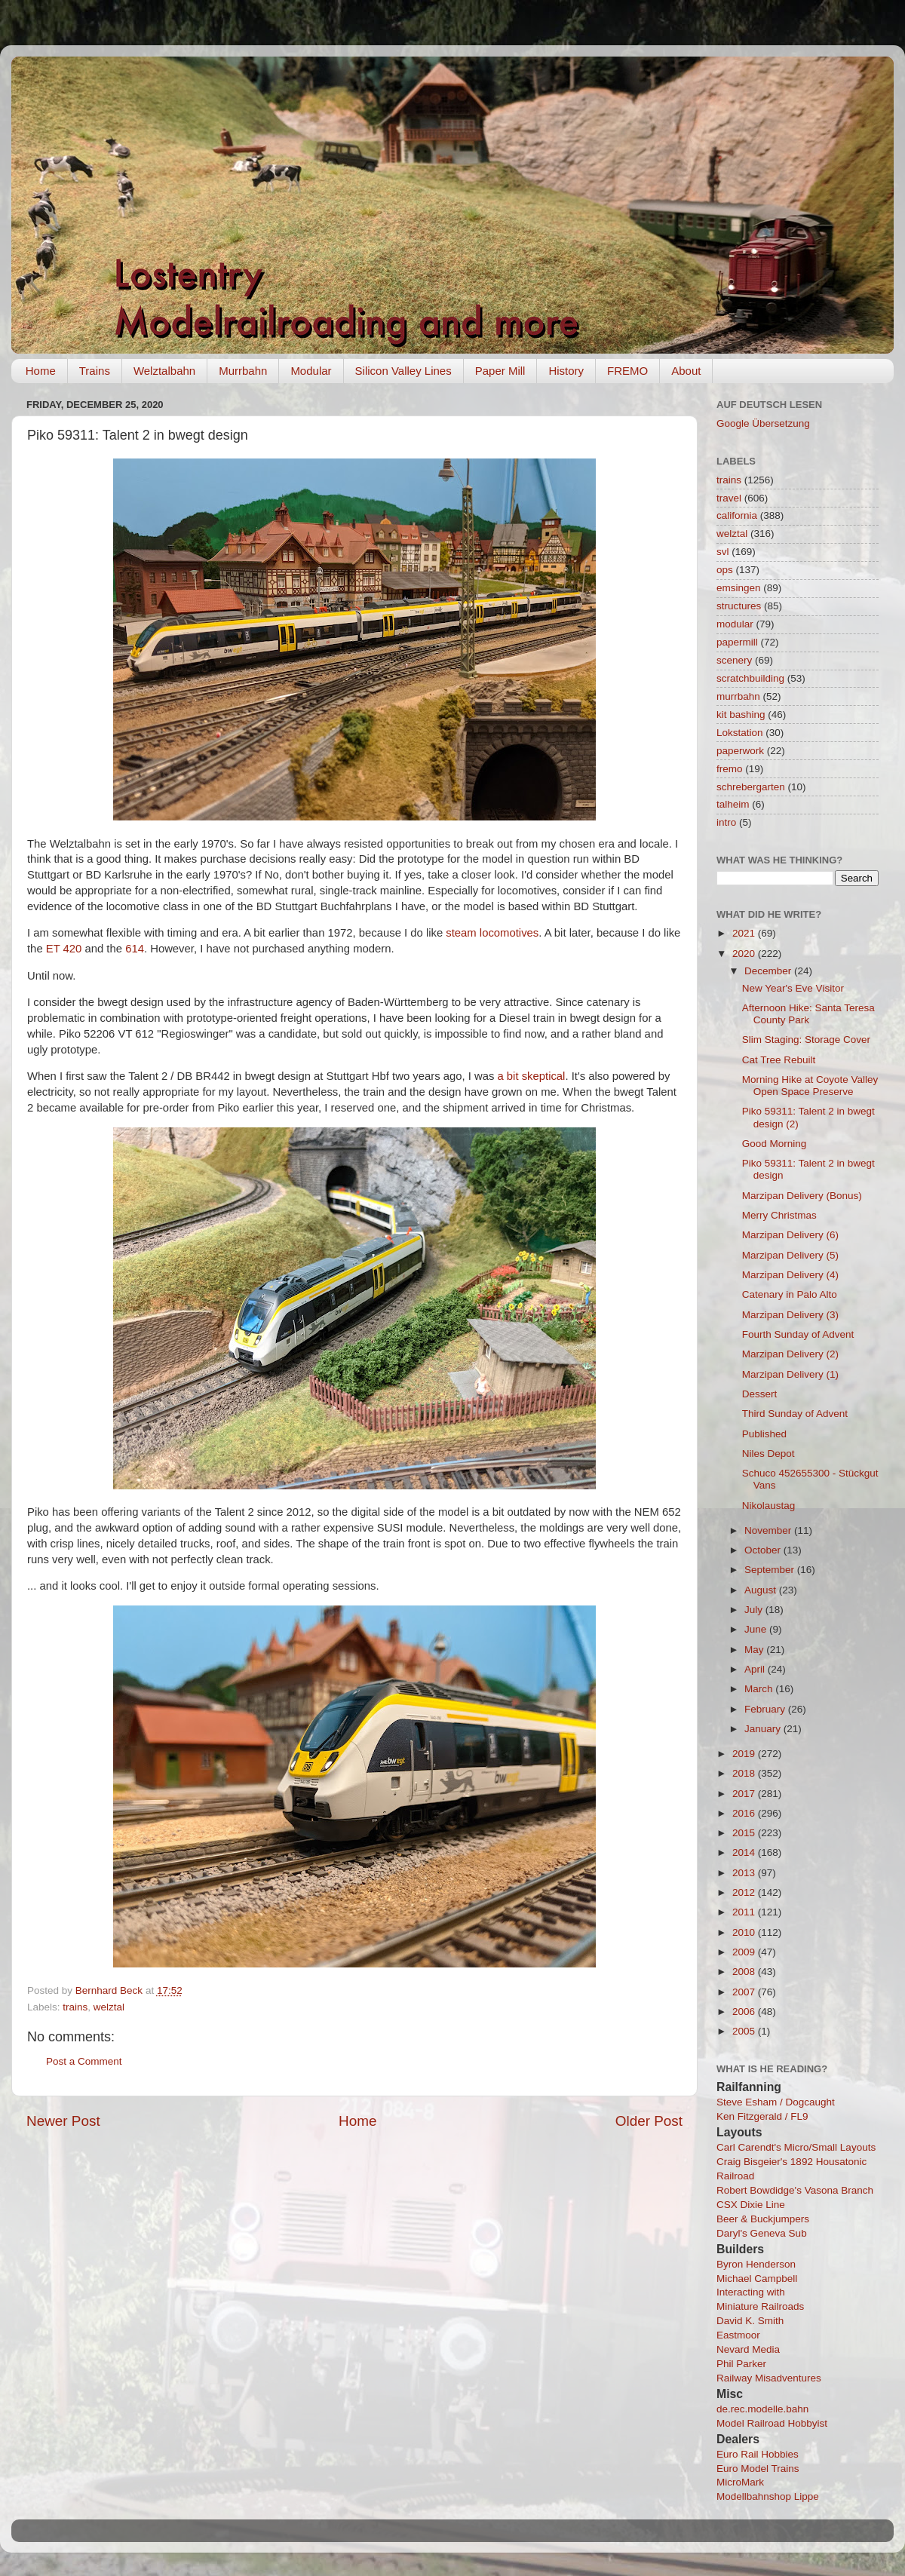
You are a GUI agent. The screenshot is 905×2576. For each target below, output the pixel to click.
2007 (745, 1992)
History (566, 370)
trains (75, 2007)
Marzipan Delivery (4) (790, 1274)
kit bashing (740, 714)
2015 (745, 1832)
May (755, 1649)
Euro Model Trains (757, 2468)
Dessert (760, 1394)
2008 (745, 1971)
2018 (745, 1773)
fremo (729, 768)
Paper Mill (500, 370)
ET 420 (64, 949)
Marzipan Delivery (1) (790, 1374)
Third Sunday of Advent (795, 1413)
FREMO (627, 370)
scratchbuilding (750, 678)
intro (726, 822)
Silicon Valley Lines (403, 370)
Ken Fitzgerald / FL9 (762, 2116)
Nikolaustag (769, 1505)
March (759, 1688)
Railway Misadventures (768, 2378)
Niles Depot (768, 1453)
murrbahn (738, 696)
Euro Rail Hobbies (757, 2454)
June (756, 1629)
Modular (310, 370)
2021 (745, 933)
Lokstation (739, 732)
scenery (734, 660)
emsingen (738, 587)
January (764, 1728)
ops (724, 569)
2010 (745, 1932)
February (766, 1709)
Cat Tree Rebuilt (779, 1060)
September (770, 1569)
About (686, 370)
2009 (745, 1952)
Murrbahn (243, 370)
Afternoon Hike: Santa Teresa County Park (808, 1014)
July (754, 1609)
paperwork (740, 750)
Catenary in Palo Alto (789, 1294)
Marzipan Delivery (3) (790, 1314)
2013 (745, 1872)
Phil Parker (741, 2363)
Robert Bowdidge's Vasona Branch (794, 2190)
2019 (745, 1753)
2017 (745, 1793)
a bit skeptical (531, 1076)
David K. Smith (750, 2320)
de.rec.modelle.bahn (762, 2409)
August (761, 1590)
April (756, 1669)
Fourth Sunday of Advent (798, 1334)
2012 (745, 1892)
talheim (733, 804)
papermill (737, 642)
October (764, 1550)
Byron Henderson (756, 2264)
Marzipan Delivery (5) (790, 1255)
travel (728, 498)
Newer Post (63, 2121)
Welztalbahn (164, 370)
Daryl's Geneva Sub (761, 2233)
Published (764, 1434)
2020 (745, 953)
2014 (745, 1852)
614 (134, 949)
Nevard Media (748, 2349)
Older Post (649, 2121)
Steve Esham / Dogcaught (775, 2102)
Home (41, 370)
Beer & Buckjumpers (762, 2219)
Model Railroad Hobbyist (771, 2423)
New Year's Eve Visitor (793, 988)
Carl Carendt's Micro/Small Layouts (796, 2147)
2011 (745, 1912)
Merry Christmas (779, 1215)
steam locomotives (492, 933)
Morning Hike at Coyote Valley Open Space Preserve (810, 1085)
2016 (745, 1813)
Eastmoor (738, 2335)
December (769, 971)
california (736, 515)
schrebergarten (750, 787)
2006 (745, 2011)
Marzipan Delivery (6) (790, 1234)
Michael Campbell (756, 2278)
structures (738, 606)
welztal (109, 2007)
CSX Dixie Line (750, 2204)
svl (722, 551)
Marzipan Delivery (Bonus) (802, 1195)
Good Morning (774, 1143)
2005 (745, 2031)
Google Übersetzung (763, 423)
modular (734, 624)
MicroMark (740, 2482)
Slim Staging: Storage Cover (806, 1039)
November (769, 1530)
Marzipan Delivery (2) (790, 1354)
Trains (94, 370)
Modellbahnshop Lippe (767, 2496)
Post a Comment (84, 2061)
